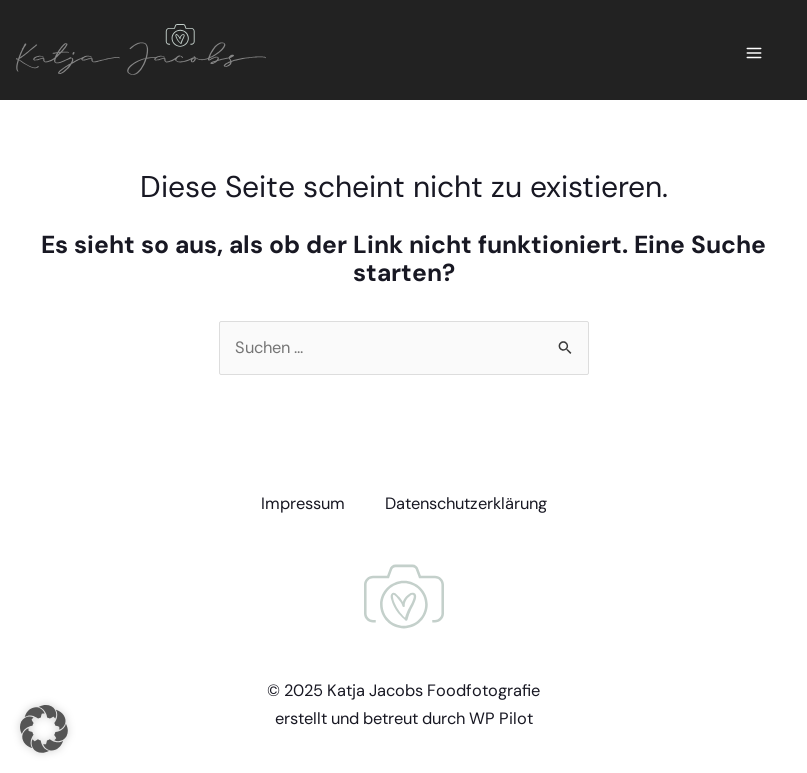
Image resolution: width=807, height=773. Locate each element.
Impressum (303, 503)
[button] (44, 729)
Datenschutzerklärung (466, 503)
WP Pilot (501, 718)
